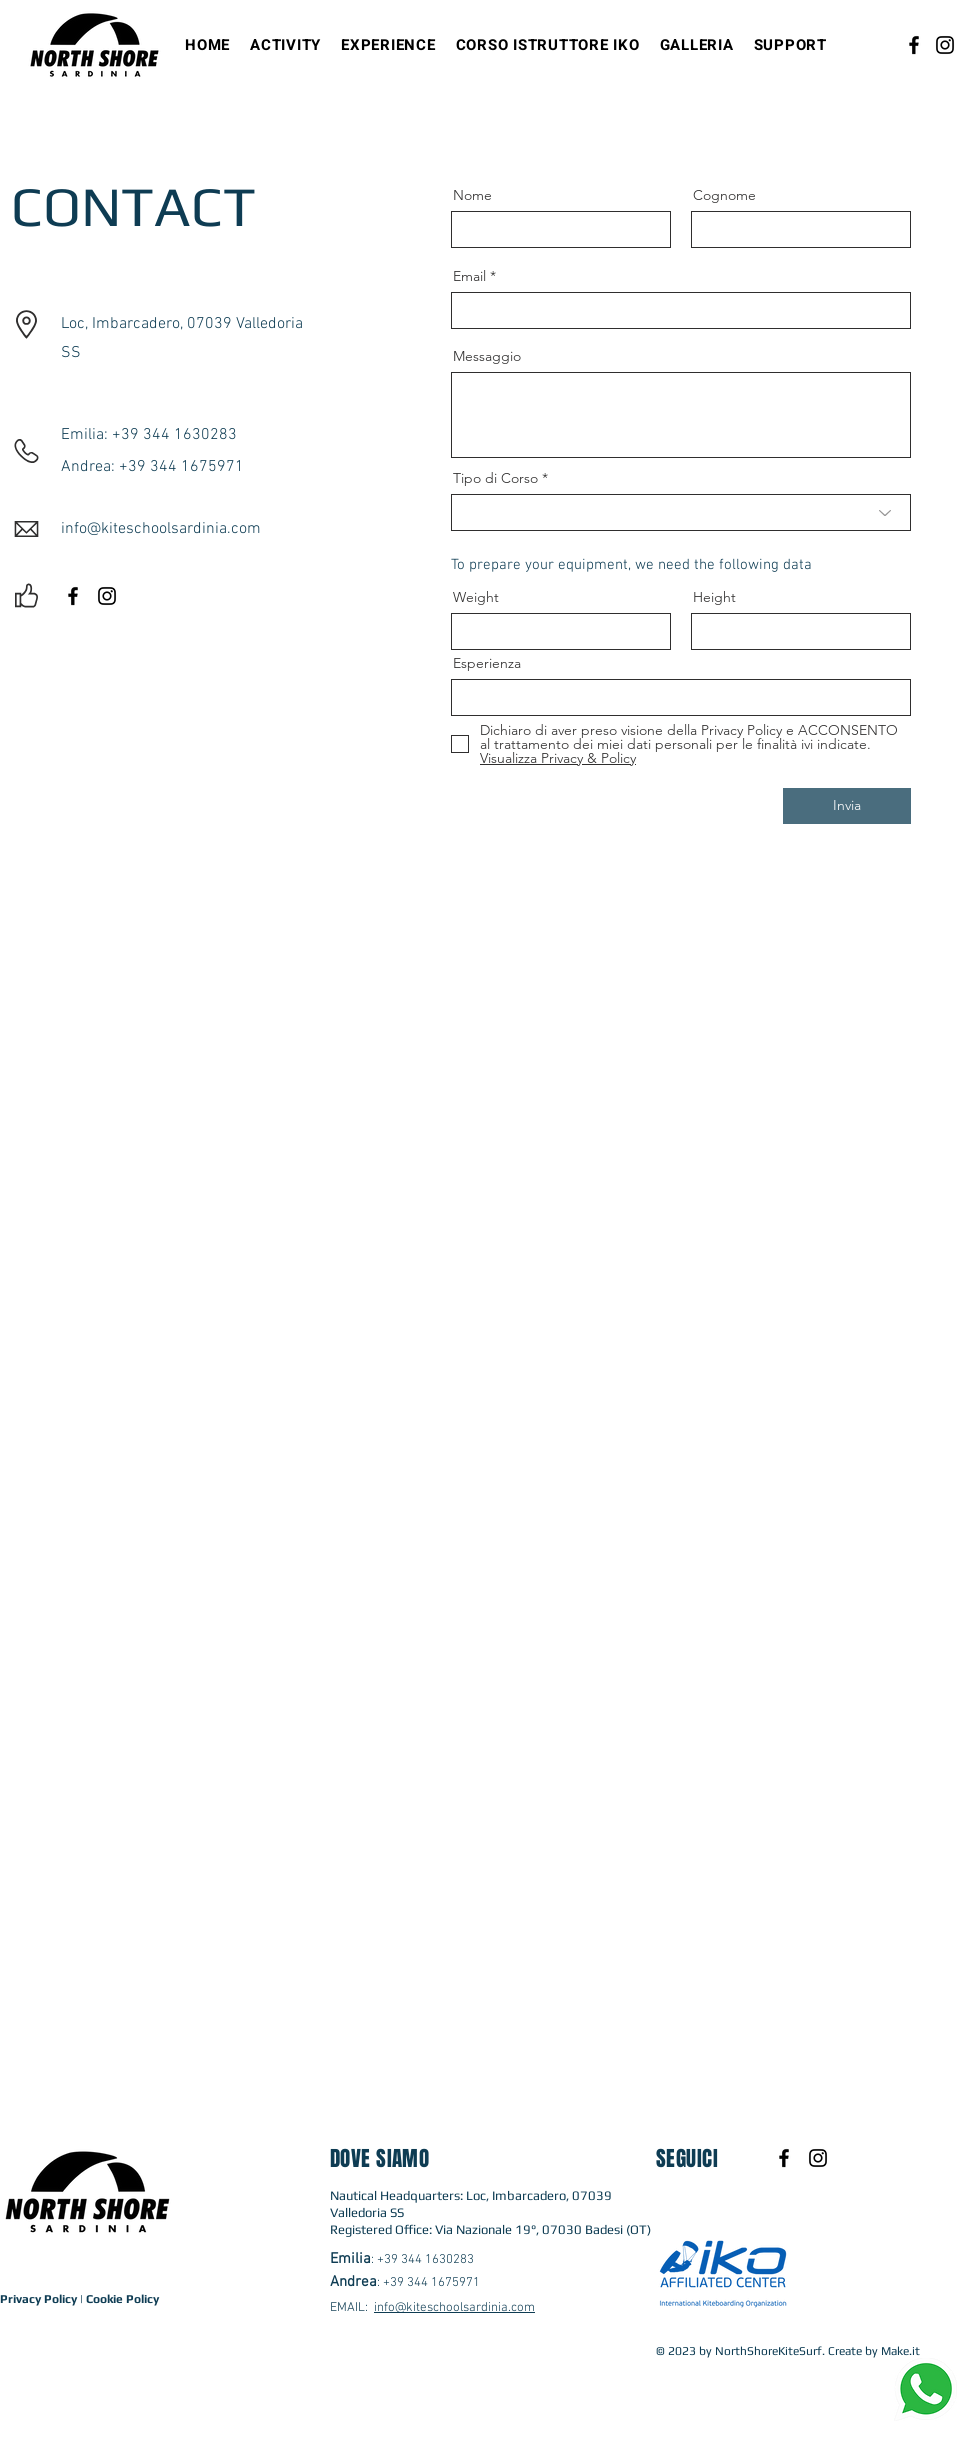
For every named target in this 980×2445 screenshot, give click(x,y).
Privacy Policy (38, 2299)
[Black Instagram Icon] (107, 596)
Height (714, 597)
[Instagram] (945, 45)
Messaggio (487, 356)
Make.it (900, 2351)
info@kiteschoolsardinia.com (454, 2308)
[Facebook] (914, 45)
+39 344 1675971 (431, 2283)
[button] (285, 45)
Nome (472, 195)
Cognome (724, 195)
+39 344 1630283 (425, 2260)
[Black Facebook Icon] (73, 596)
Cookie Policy (122, 2299)
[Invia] (847, 806)
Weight (476, 597)
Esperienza (487, 663)
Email (469, 276)
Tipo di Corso (495, 478)
